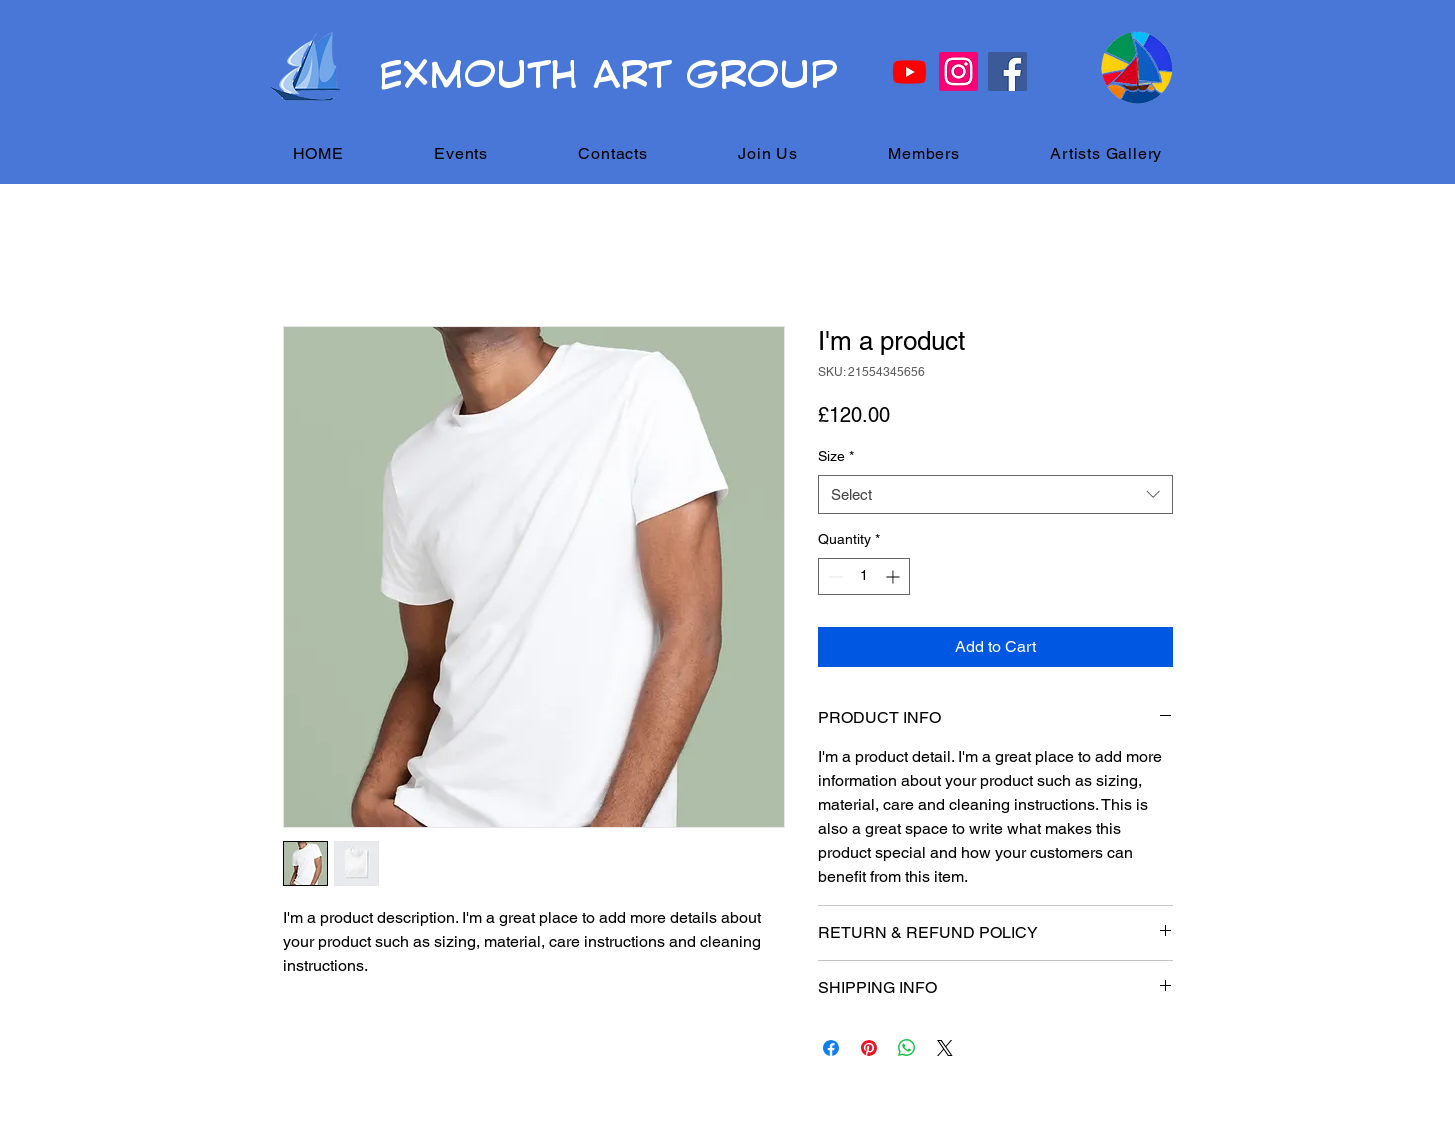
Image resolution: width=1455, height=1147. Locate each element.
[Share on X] (945, 1048)
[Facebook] (1007, 71)
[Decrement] (833, 576)
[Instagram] (958, 71)
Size (836, 456)
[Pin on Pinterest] (869, 1048)
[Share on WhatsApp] (907, 1048)
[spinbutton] (864, 576)
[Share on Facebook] (831, 1048)
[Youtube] (909, 71)
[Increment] (894, 576)
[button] (461, 153)
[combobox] (995, 494)
